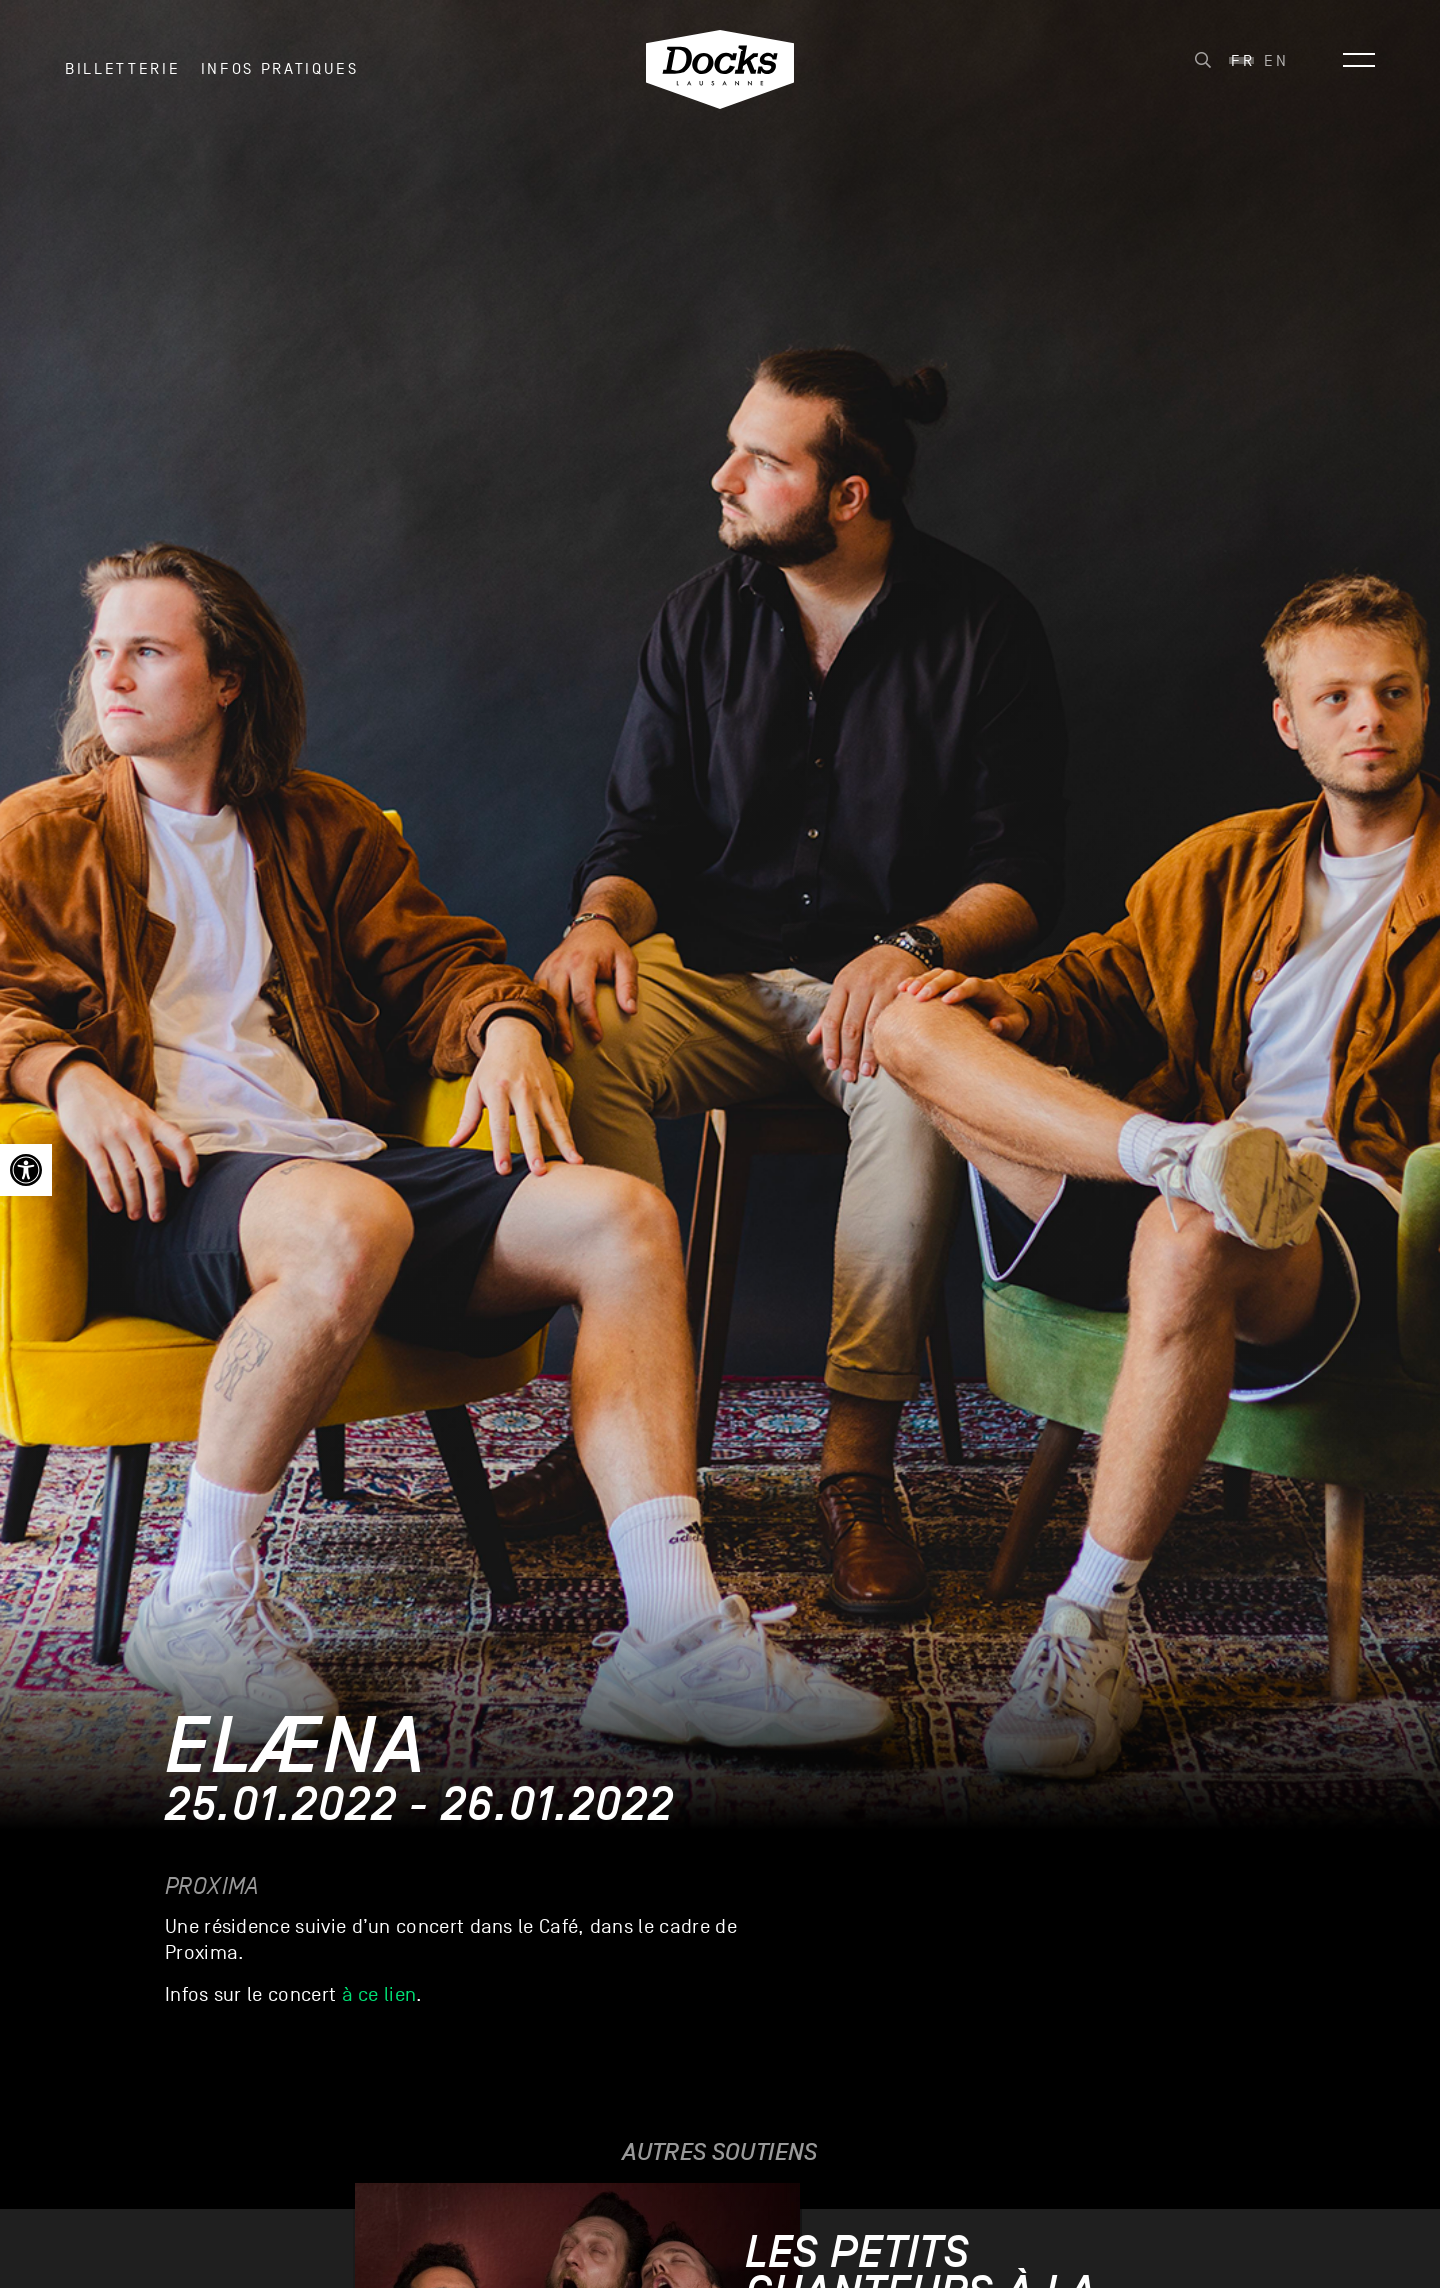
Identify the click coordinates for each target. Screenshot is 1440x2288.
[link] (26, 1170)
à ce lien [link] (379, 1995)
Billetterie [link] (122, 79)
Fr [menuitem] (1242, 71)
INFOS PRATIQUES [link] (280, 79)
